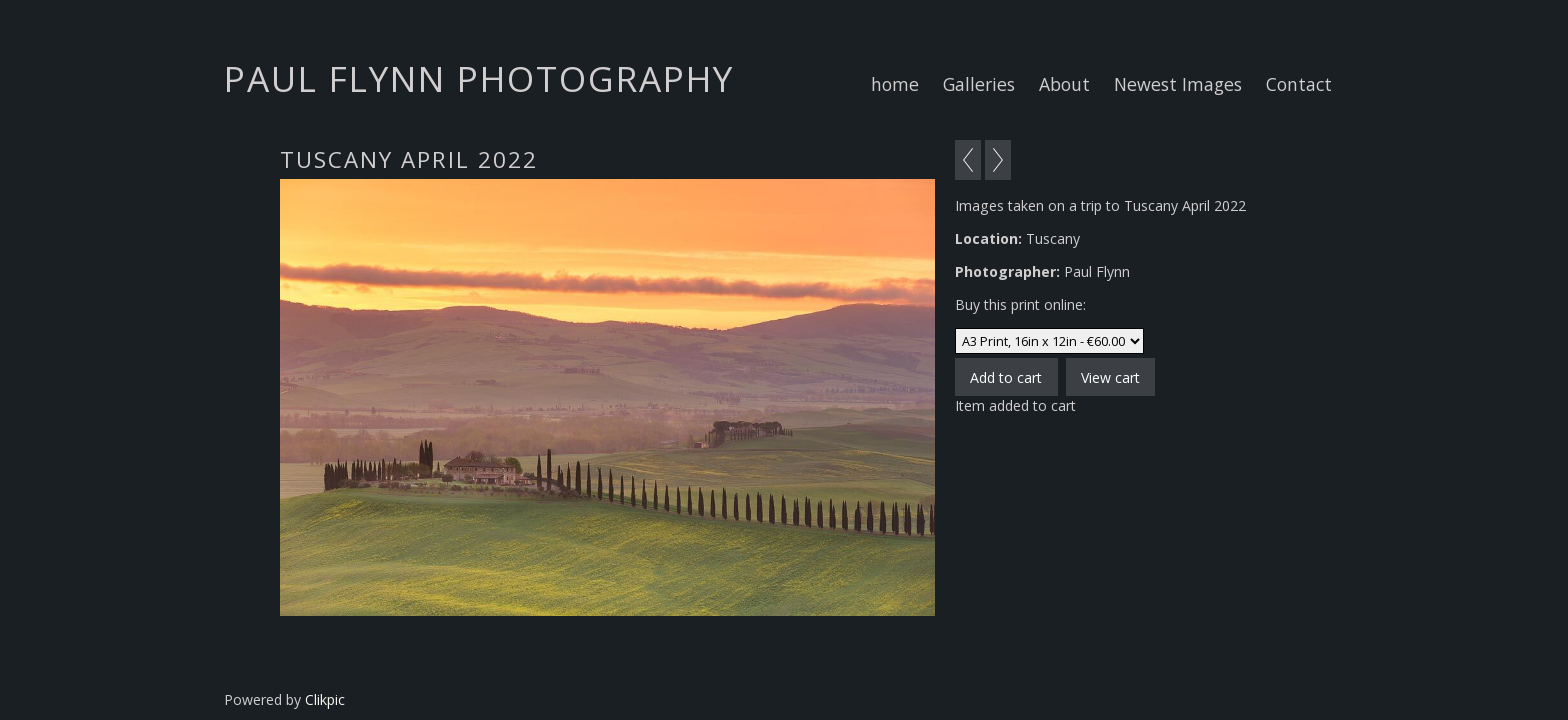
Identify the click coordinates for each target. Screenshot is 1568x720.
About (1064, 84)
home (895, 84)
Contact (1299, 84)
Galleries (979, 84)
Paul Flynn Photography (479, 78)
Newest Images (1178, 84)
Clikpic (325, 699)
